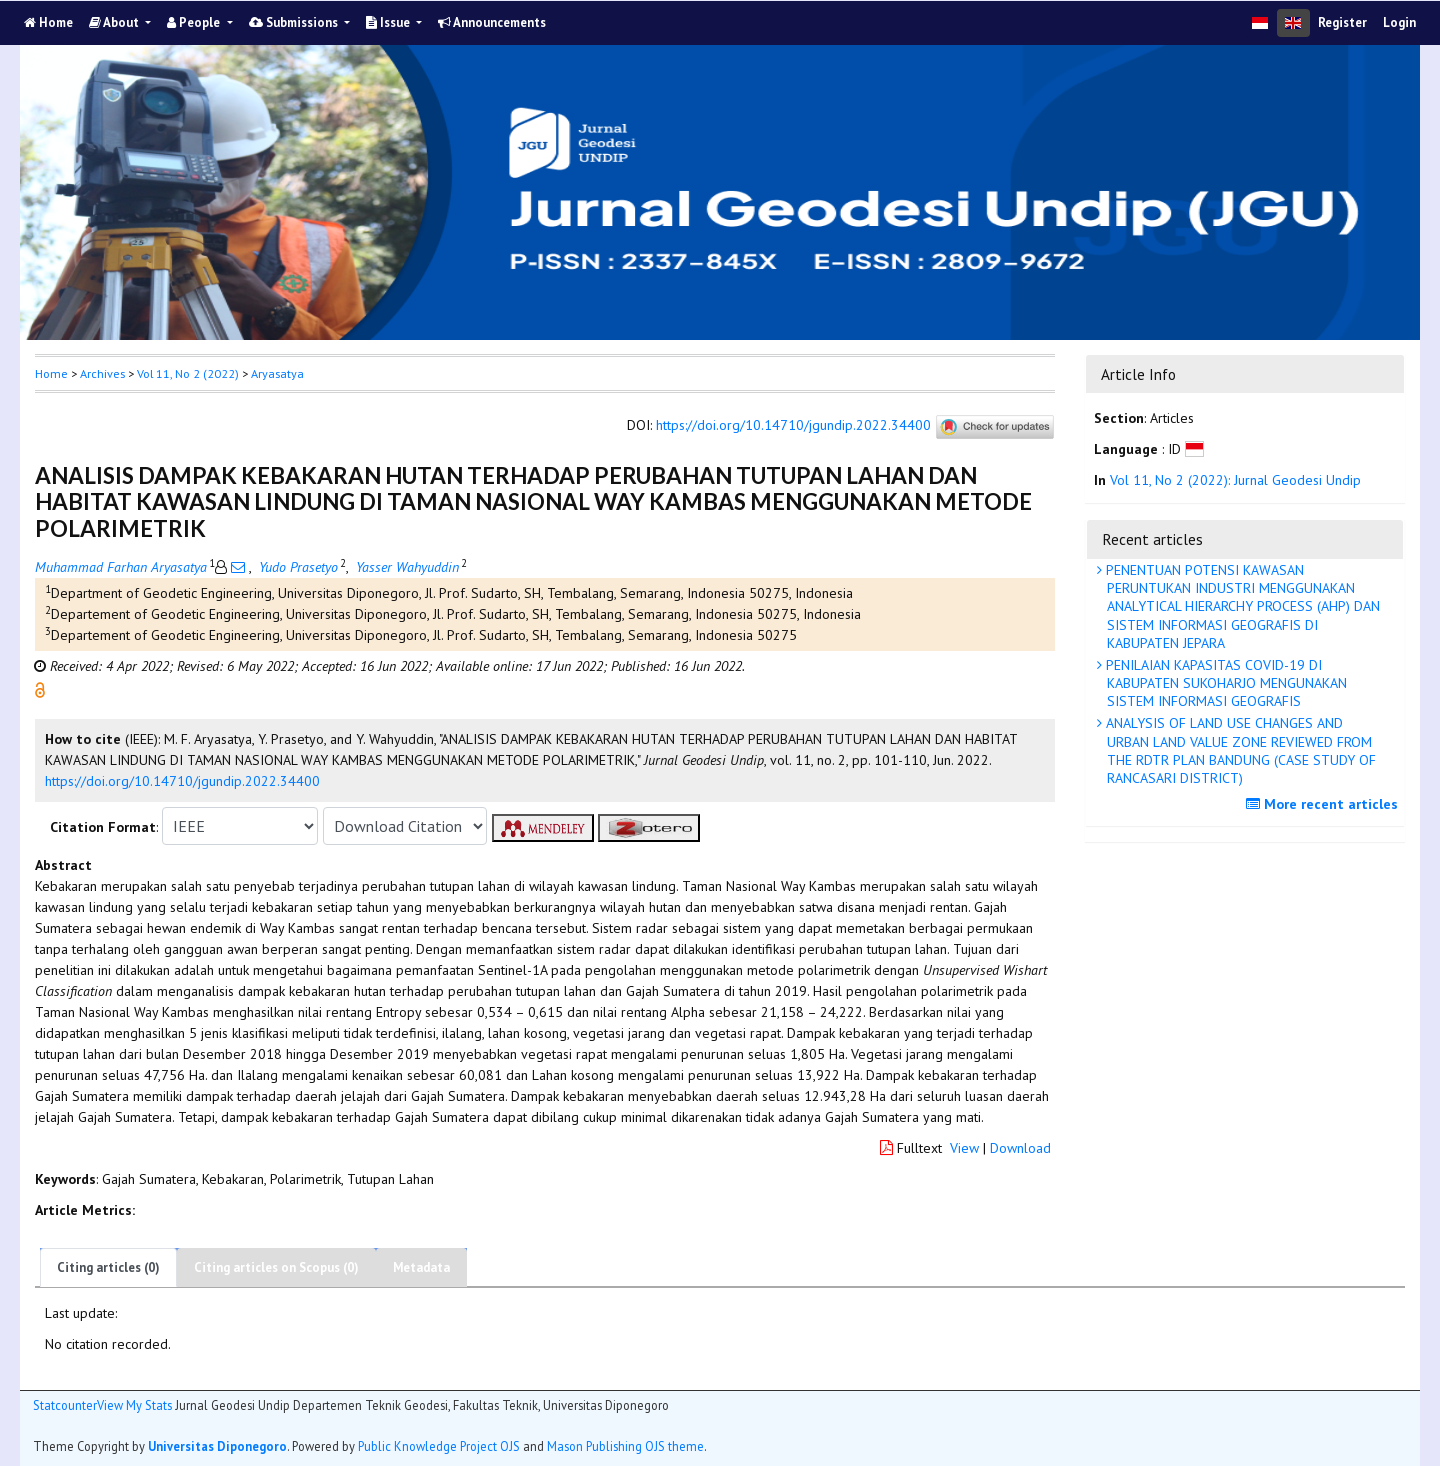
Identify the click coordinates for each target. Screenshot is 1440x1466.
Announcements (492, 22)
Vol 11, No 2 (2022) (188, 373)
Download (1020, 1148)
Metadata (421, 1267)
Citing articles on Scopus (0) (276, 1267)
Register (1342, 22)
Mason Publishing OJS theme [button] (625, 1446)
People (195, 22)
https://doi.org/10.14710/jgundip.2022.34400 (793, 426)
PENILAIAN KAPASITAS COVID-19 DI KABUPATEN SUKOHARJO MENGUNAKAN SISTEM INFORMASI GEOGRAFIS (1224, 683)
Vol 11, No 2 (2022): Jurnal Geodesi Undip (1235, 480)
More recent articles (1324, 804)
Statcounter (65, 1405)
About (115, 22)
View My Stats (134, 1405)
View (964, 1148)
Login (1399, 22)
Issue (389, 22)
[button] (40, 689)
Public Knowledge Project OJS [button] (439, 1446)
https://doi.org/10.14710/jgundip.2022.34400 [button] (182, 781)
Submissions (295, 22)
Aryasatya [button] (277, 373)
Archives (102, 373)
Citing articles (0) (108, 1267)
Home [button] (51, 373)
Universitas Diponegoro (217, 1446)
